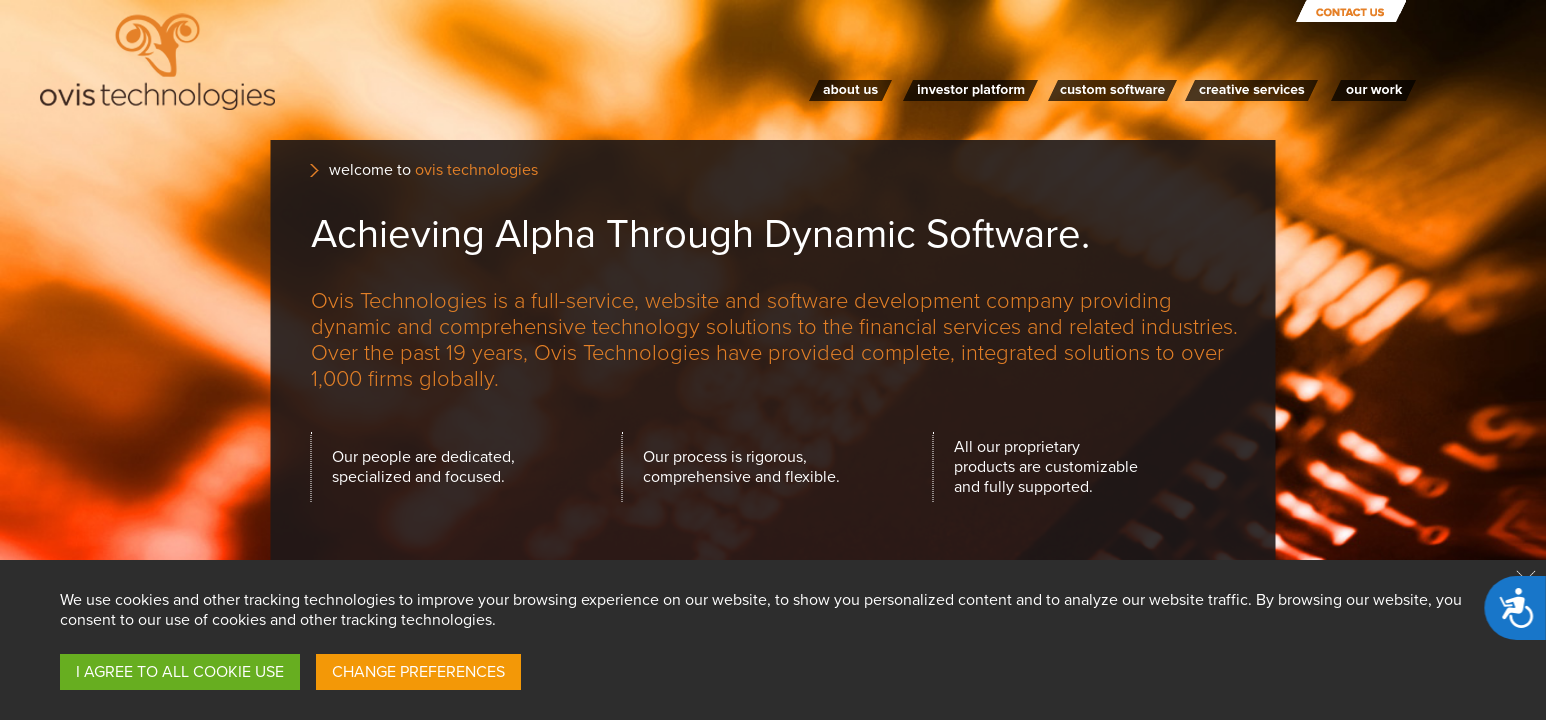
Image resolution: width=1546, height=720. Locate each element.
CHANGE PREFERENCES (418, 672)
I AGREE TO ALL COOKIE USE (180, 672)
